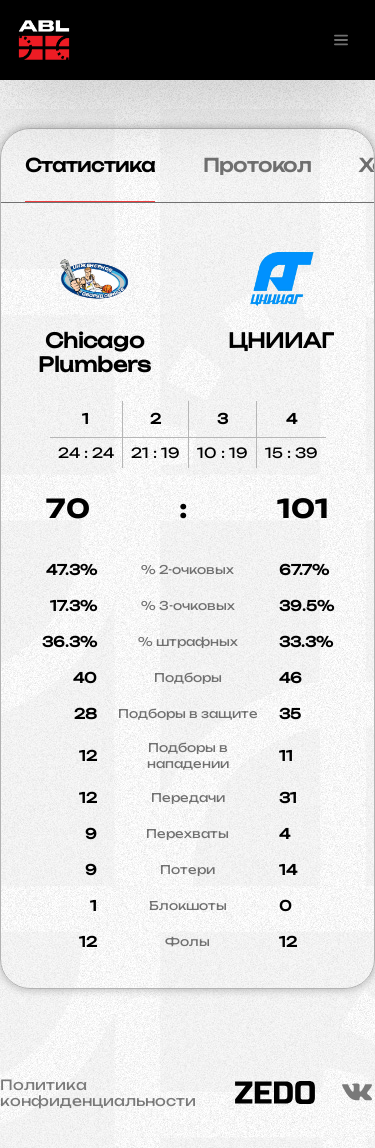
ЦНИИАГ (281, 340)
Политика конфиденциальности (98, 1093)
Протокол (257, 165)
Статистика (90, 165)
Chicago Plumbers (94, 352)
